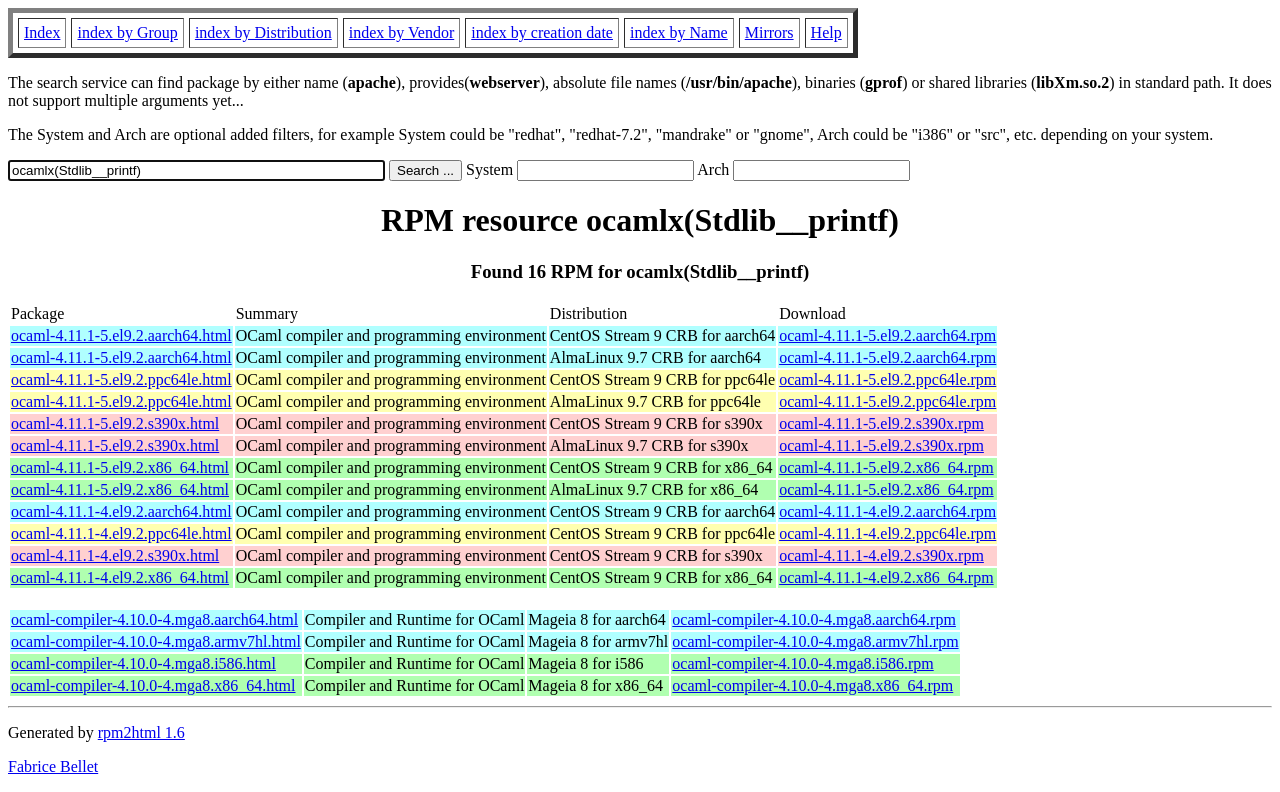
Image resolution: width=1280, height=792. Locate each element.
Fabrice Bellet (53, 766)
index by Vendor (401, 32)
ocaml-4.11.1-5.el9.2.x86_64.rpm (886, 467)
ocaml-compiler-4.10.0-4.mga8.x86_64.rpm (812, 685)
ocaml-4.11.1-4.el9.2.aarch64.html (121, 511)
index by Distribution (263, 32)
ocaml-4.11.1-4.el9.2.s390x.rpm (881, 555)
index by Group (127, 32)
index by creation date (542, 32)
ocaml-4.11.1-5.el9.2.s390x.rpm (881, 423)
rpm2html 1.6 (141, 732)
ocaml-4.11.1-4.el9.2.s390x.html (115, 555)
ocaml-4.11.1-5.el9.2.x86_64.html (120, 467)
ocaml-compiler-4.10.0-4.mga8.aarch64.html (154, 619)
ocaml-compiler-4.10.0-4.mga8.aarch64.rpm (814, 619)
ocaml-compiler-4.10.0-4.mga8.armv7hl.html (156, 641)
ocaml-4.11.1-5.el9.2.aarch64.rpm (887, 335)
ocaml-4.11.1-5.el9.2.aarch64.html (121, 335)
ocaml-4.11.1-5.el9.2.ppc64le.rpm (887, 379)
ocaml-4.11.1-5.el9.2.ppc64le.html (121, 379)
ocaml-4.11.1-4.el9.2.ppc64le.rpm (887, 533)
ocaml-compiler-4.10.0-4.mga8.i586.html (143, 663)
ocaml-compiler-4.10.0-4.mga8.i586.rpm (802, 663)
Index (42, 32)
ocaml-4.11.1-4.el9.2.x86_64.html (120, 577)
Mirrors (769, 32)
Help (826, 32)
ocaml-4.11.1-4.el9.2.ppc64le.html (121, 533)
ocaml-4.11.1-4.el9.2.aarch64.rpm (887, 511)
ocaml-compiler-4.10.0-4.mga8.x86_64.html (153, 685)
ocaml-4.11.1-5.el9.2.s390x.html (115, 423)
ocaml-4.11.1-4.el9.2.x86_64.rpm (886, 577)
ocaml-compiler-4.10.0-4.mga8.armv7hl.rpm (815, 641)
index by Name (679, 32)
